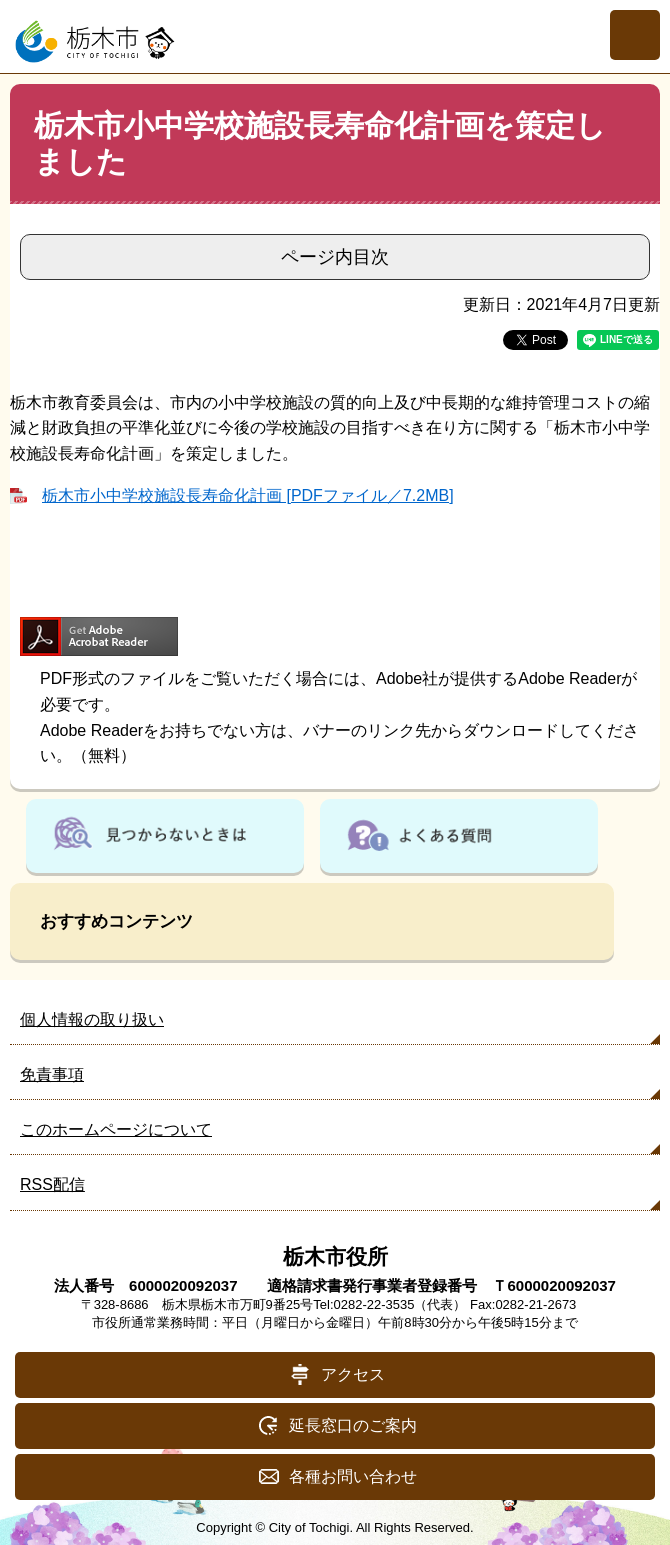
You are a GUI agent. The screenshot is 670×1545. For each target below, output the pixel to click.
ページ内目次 (335, 257)
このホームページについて (116, 1129)
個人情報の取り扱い (92, 1019)
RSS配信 (52, 1184)
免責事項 (52, 1074)
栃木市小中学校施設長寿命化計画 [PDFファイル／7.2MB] (248, 495)
